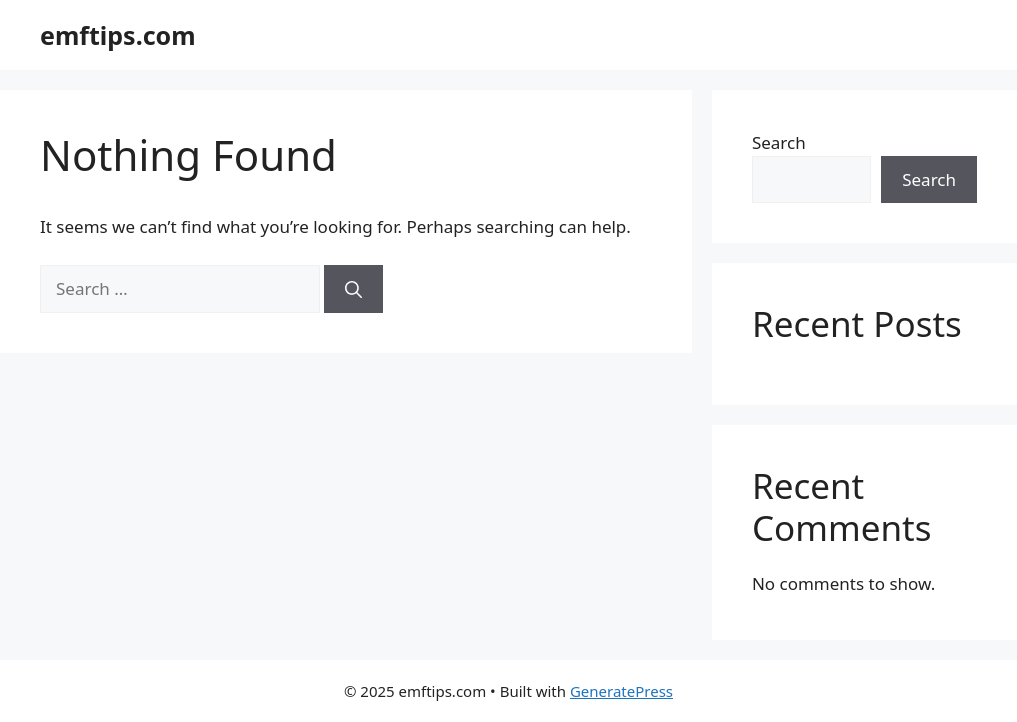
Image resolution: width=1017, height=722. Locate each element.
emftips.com (118, 35)
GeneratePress (621, 691)
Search (779, 142)
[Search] (353, 289)
